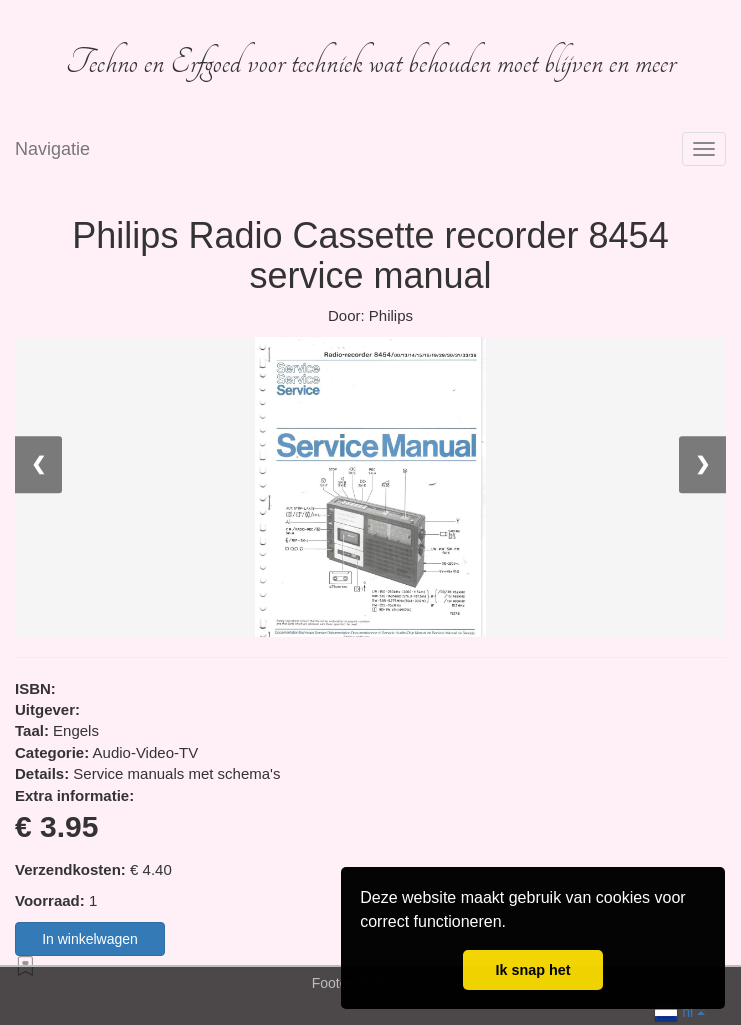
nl (679, 1010)
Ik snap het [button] (532, 970)
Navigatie (52, 149)
